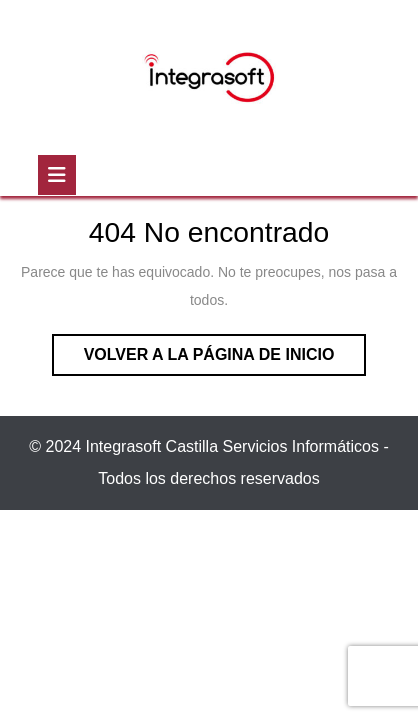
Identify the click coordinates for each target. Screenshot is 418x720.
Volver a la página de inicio (225, 359)
